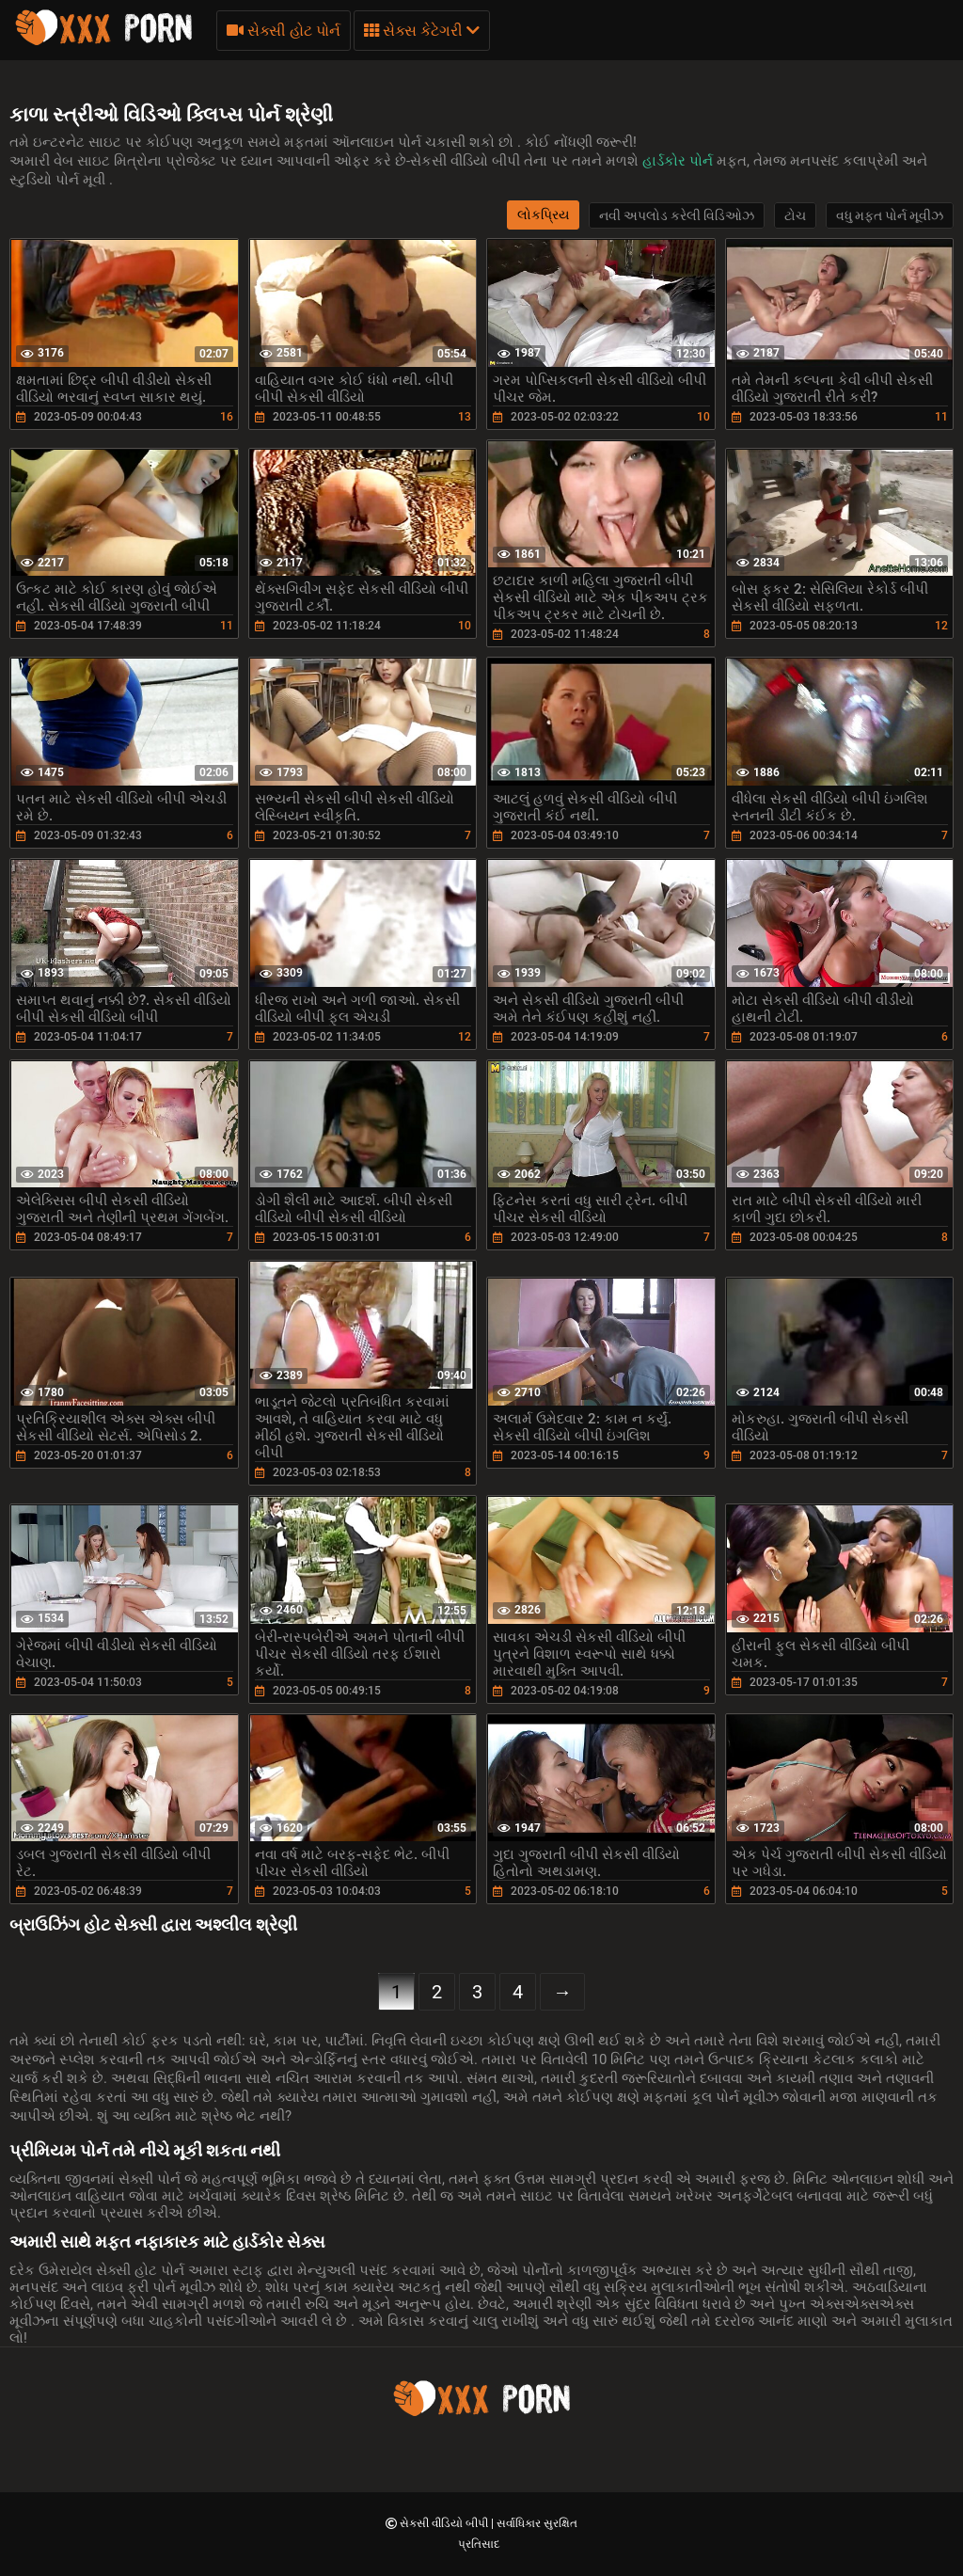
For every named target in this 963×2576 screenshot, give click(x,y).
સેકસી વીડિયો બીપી (445, 2523)
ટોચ (795, 215)
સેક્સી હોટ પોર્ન (283, 30)
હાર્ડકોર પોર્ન (679, 160)
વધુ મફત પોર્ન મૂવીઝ (889, 215)
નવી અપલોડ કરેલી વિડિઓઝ (676, 215)
